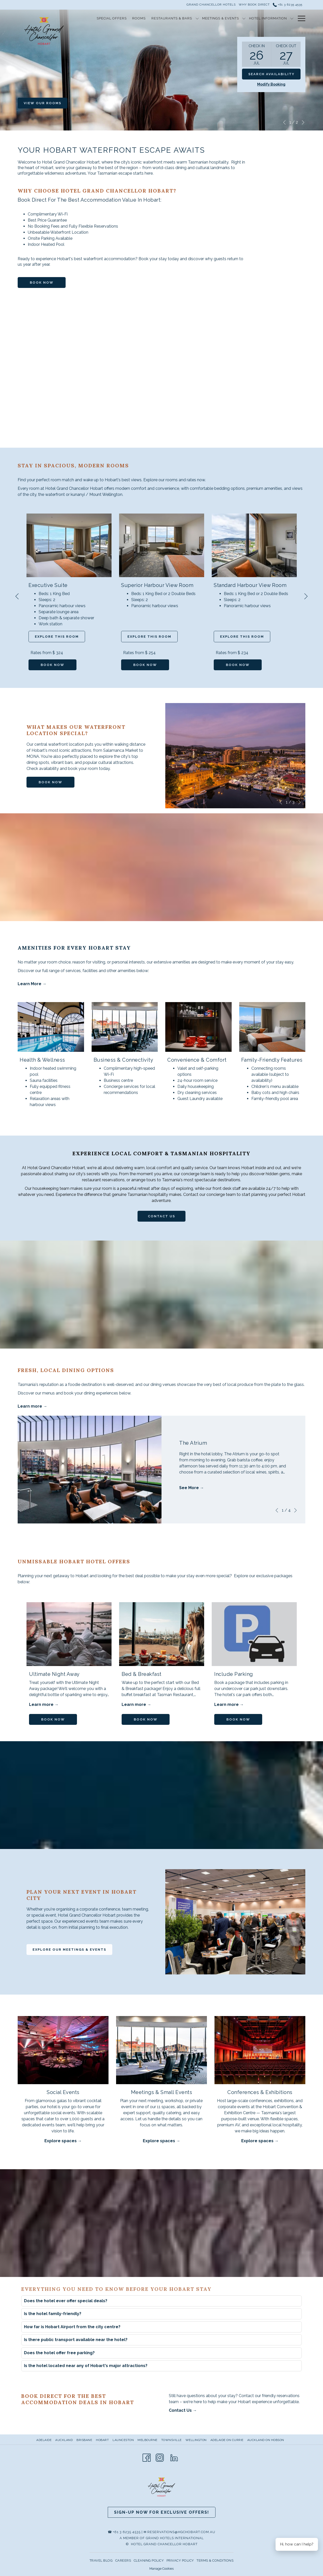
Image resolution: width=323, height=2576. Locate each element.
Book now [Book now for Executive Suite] (52, 665)
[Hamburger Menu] (299, 18)
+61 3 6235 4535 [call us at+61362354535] (287, 4)
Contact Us (161, 1216)
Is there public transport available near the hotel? (75, 2339)
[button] (256, 54)
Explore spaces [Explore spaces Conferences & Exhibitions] (258, 2140)
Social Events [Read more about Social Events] (63, 2092)
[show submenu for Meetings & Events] (244, 18)
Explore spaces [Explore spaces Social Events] (61, 2140)
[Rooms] (139, 18)
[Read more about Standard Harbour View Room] (254, 545)
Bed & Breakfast (142, 1674)
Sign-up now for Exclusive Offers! (161, 2512)
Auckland (64, 2440)
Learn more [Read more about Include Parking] (227, 1704)
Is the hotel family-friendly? (52, 2313)
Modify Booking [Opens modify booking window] (271, 84)
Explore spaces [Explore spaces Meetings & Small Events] (159, 2140)
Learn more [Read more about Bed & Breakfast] (134, 1704)
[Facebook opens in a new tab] (147, 2457)
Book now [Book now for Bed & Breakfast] (152, 1719)
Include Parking (233, 1674)
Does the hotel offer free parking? (59, 2352)
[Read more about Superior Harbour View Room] (161, 545)
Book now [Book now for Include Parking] (244, 1719)
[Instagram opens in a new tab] (160, 2457)
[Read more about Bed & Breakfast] (161, 1634)
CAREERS (123, 2560)
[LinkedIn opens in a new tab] (174, 2457)
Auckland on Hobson (265, 2440)
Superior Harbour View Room (157, 585)
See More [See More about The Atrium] (189, 1487)
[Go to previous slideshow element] (284, 122)
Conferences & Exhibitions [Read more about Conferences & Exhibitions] (259, 2092)
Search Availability (271, 74)
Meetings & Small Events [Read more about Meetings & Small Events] (161, 2092)
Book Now (41, 282)
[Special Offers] (111, 18)
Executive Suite (48, 585)
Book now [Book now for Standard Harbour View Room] (238, 665)
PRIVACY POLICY (180, 2560)
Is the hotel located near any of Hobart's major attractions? (85, 2365)
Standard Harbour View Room (250, 585)
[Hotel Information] (268, 18)
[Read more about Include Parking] (254, 1634)
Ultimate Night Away (54, 1674)
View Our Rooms (42, 103)
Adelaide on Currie (227, 2440)
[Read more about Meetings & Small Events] (161, 2050)
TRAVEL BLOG (101, 2560)
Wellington (196, 2440)
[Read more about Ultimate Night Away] (69, 1634)
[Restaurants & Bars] (172, 18)
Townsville (171, 2440)
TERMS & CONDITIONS (215, 2560)
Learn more (30, 1406)
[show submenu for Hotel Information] (292, 18)
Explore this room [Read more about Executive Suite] (57, 636)
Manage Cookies (161, 2568)
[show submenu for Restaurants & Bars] (197, 18)
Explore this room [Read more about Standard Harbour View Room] (242, 636)
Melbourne (147, 2440)
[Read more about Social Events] (63, 2050)
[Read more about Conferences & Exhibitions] (259, 2050)
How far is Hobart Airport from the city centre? (72, 2326)
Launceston (123, 2440)
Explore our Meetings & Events (69, 1949)
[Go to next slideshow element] (303, 122)
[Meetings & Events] (220, 18)
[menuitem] (44, 2440)
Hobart (102, 2440)
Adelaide (43, 2440)
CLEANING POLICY (149, 2560)
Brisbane (84, 2440)
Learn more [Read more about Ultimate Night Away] (42, 1704)
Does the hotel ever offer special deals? (65, 2300)
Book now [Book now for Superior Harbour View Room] (145, 665)
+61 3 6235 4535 (127, 2532)
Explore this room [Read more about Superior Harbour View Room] (149, 636)
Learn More (30, 983)
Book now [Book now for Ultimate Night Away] (59, 1719)
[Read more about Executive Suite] (69, 545)
